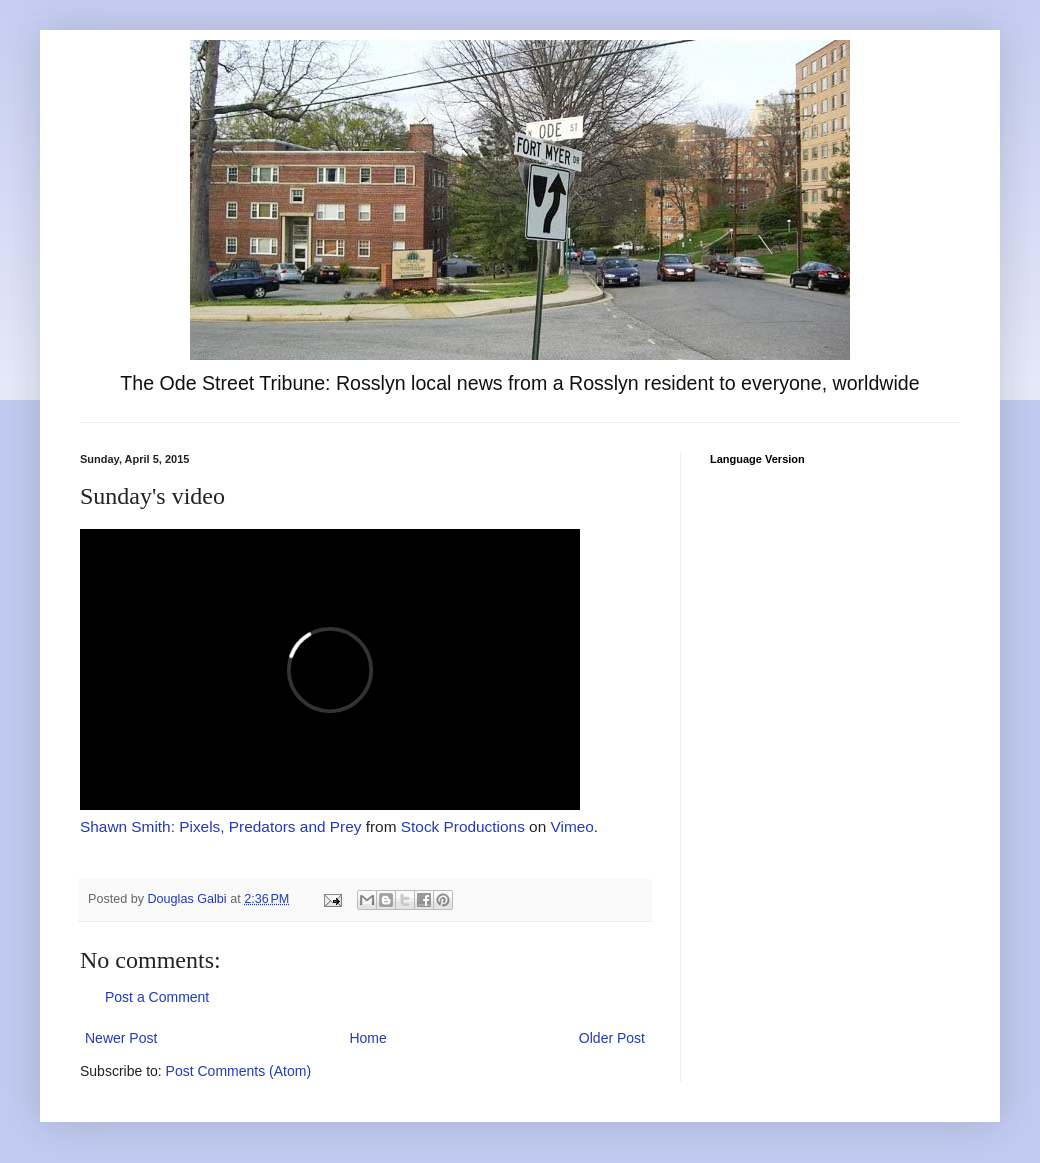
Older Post (612, 1038)
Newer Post (121, 1038)
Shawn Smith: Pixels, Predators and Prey (220, 826)
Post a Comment (157, 997)
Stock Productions (463, 826)
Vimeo (572, 826)
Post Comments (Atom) (238, 1071)
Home (367, 1038)
